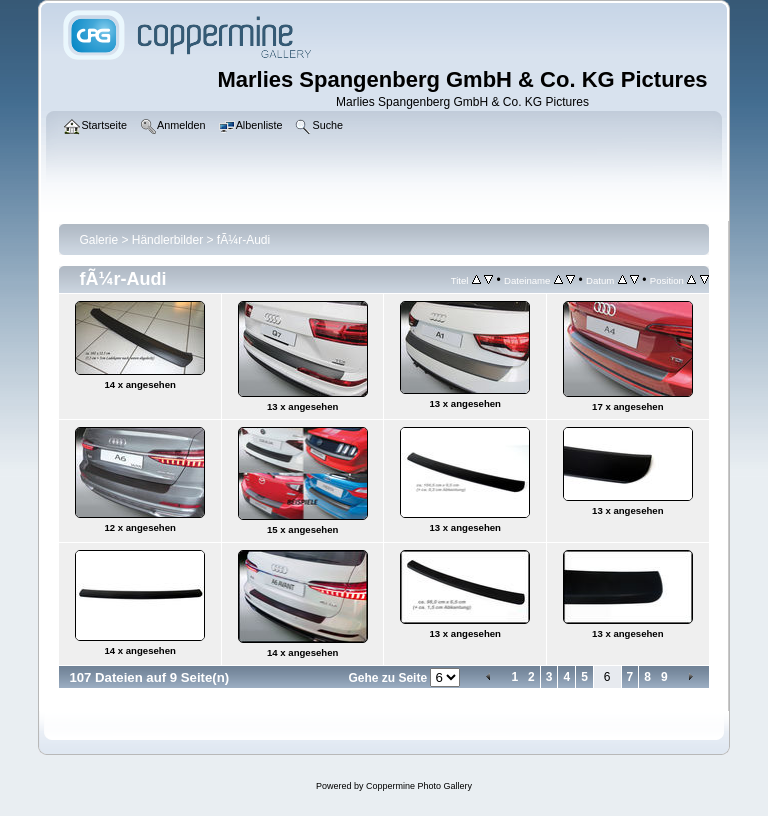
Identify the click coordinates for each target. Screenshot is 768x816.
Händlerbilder (167, 240)
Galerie (98, 240)
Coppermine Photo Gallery (419, 786)
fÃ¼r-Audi (243, 240)
